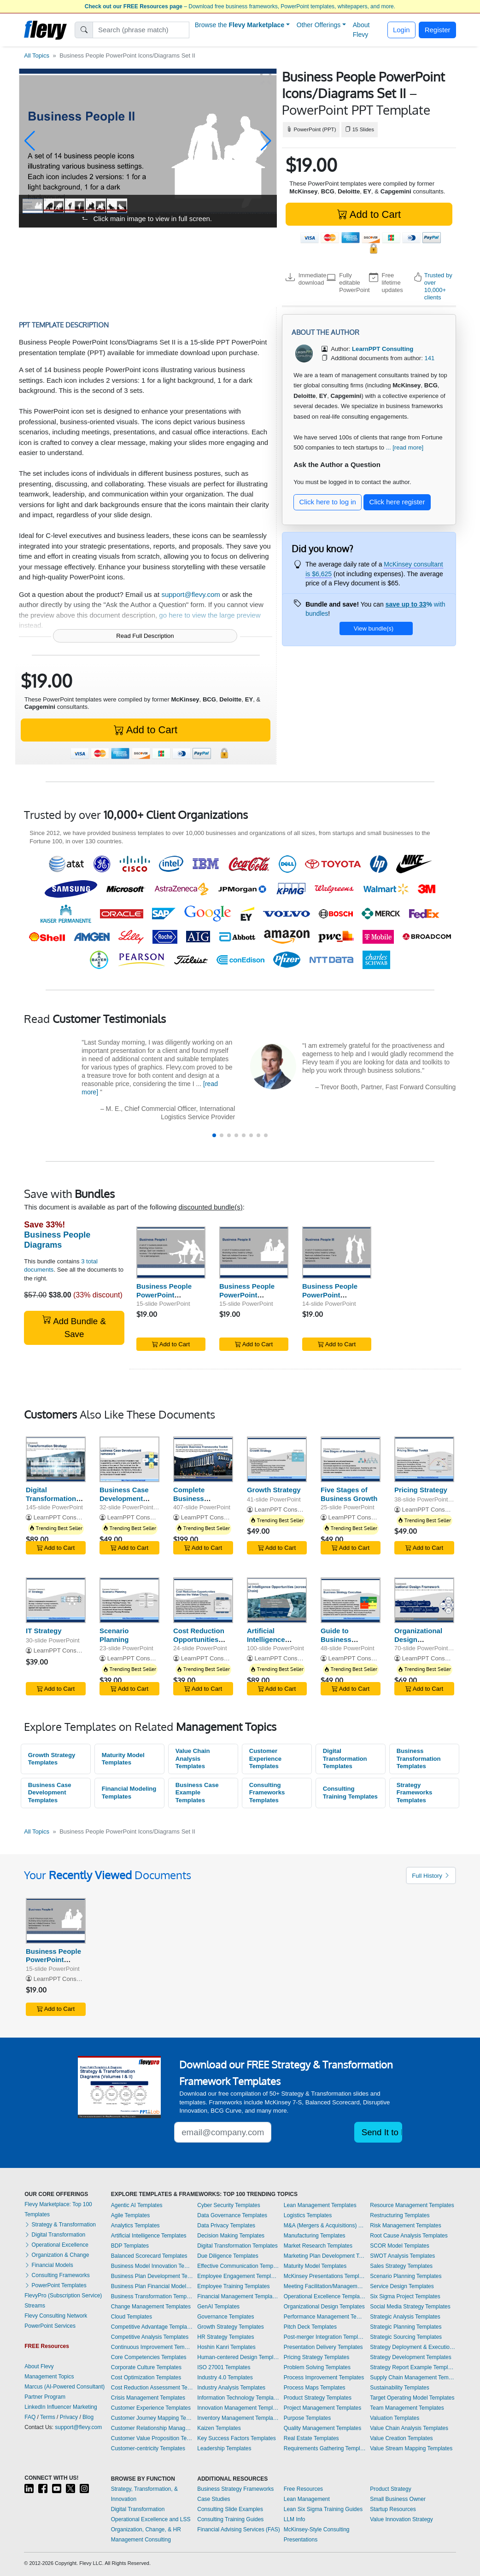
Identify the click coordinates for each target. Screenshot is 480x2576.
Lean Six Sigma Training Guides (323, 2509)
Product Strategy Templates (317, 2398)
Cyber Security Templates (228, 2205)
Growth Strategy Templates (52, 1759)
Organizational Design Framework (418, 1639)
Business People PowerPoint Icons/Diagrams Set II (251, 1299)
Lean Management (307, 2499)
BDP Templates (130, 2246)
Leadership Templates (224, 2448)
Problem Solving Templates (317, 2367)
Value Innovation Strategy (401, 2519)
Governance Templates (225, 2316)
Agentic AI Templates (137, 2205)
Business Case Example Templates (197, 1793)
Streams (34, 2305)
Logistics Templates (308, 2215)
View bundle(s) (373, 628)
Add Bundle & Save (74, 1326)
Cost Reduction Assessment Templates (152, 2387)
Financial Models (48, 2265)
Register (438, 30)
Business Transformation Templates (419, 1758)
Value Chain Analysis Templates (193, 1758)
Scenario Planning (114, 1635)
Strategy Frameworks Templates (415, 1793)
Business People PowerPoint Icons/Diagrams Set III (334, 1299)
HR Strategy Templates (225, 2337)
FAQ (29, 2417)
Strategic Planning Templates (405, 2327)
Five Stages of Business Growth (349, 1494)
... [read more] (405, 447)
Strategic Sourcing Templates (406, 2337)
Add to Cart (369, 214)
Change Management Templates (151, 2306)
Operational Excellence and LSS (151, 2519)
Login (401, 30)
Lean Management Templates (320, 2205)
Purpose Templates (307, 2418)
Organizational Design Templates (324, 2306)
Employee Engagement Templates (238, 2276)
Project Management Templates (323, 2408)
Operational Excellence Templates (325, 2296)
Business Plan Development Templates (152, 2276)
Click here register (397, 502)
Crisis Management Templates (148, 2398)
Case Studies (213, 2499)
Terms (47, 2417)
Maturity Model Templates (123, 1759)
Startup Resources (393, 2509)
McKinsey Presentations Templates (325, 2276)
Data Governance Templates (232, 2215)
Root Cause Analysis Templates (409, 2235)
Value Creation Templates (401, 2438)
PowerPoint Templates (55, 2285)
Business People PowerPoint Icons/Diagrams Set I (170, 1295)
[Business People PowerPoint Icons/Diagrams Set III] (336, 1253)
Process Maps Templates (314, 2387)
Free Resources (303, 2489)
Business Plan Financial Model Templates (152, 2286)
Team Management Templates (407, 2408)
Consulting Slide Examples (230, 2509)
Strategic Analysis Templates (405, 2316)
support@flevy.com (190, 594)
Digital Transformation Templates (345, 1758)
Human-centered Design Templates (238, 2357)
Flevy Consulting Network (55, 2316)
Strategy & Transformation (60, 2224)
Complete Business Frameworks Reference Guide (200, 1502)
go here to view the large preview (209, 615)
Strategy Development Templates (410, 2357)
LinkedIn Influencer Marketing (60, 2407)
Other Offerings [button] (318, 25)
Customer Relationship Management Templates (152, 2428)
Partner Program (44, 2397)
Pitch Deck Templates (310, 2327)
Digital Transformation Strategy (51, 1498)
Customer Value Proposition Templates (152, 2438)
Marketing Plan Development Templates (325, 2256)
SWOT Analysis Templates (402, 2256)
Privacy (69, 2417)
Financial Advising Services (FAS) (238, 2529)
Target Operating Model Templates (412, 2398)
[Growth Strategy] (277, 1459)
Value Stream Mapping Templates (411, 2448)
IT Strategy (44, 1631)
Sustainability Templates (399, 2387)
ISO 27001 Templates (223, 2367)
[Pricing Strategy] (424, 1459)
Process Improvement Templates (324, 2377)
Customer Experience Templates (265, 1758)
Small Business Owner (398, 2499)
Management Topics (49, 2376)
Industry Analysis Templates (231, 2387)
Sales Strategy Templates (401, 2266)
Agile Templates (130, 2215)
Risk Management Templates (405, 2225)
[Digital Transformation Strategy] (56, 1459)
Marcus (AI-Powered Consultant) (64, 2386)
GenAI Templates (218, 2306)
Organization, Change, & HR (146, 2529)
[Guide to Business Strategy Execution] (350, 1600)
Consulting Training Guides (230, 2519)
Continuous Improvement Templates (152, 2347)
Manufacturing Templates (314, 2235)
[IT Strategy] (56, 1600)
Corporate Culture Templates (146, 2367)
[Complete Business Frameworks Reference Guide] (203, 1459)
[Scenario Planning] (129, 1600)
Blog (88, 2417)
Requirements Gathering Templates (325, 2448)
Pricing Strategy (420, 1490)
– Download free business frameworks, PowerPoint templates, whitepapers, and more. (240, 6)
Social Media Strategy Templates (410, 2306)
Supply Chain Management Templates (413, 2377)
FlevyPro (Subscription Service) (63, 2295)
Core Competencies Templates (149, 2357)
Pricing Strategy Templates (317, 2357)
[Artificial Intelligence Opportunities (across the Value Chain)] (277, 1600)
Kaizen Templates (219, 2428)
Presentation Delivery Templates (323, 2347)
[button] (29, 141)
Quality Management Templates (323, 2428)
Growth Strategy (274, 1490)
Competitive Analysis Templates (150, 2337)
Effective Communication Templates (238, 2266)
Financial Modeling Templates (129, 1792)
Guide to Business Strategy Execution (337, 1643)
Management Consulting (141, 2539)
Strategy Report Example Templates (413, 2367)
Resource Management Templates (412, 2205)
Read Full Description (145, 635)
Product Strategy (390, 2489)
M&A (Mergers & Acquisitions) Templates (325, 2225)
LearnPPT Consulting (62, 1517)
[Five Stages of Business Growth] (350, 1459)
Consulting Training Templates (350, 1792)
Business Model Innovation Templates (152, 2266)
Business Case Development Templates (49, 1793)
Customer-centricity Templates (148, 2448)
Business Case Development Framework (124, 1498)
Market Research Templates (318, 2246)
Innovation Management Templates (238, 2408)
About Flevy (361, 29)
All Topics (36, 55)
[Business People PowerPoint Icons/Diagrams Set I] (170, 1253)
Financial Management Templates (238, 2296)
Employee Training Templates (233, 2286)
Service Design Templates (402, 2286)
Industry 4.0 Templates (225, 2377)
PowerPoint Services (50, 2326)
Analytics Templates (135, 2225)
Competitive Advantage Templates (152, 2327)
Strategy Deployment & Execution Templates (413, 2347)
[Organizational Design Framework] (424, 1600)
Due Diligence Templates (227, 2256)
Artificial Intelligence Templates (149, 2235)
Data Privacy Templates (226, 2225)
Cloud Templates (131, 2316)
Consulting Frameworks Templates (267, 1793)
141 (429, 358)
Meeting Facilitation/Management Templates (325, 2286)
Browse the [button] (240, 25)
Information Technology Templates (238, 2398)
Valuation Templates (394, 2418)
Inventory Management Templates (238, 2418)
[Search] (141, 30)
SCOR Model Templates (399, 2246)
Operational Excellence (56, 2245)
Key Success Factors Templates (236, 2438)
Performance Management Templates (325, 2316)
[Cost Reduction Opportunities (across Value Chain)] (203, 1600)
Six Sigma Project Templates (405, 2296)
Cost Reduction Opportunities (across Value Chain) (198, 1643)
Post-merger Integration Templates (325, 2337)
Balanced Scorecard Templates (149, 2256)
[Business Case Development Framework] (129, 1459)
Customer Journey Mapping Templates (152, 2418)
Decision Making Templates (230, 2235)
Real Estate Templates (311, 2438)
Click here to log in (327, 502)
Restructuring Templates (399, 2215)
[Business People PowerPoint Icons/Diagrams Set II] (253, 1253)
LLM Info (294, 2519)
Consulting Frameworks (56, 2275)
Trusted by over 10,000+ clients (438, 286)
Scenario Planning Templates (405, 2276)
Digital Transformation (54, 2234)
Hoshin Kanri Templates (226, 2347)
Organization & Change (56, 2255)
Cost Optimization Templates (146, 2377)
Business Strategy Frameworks (235, 2489)
